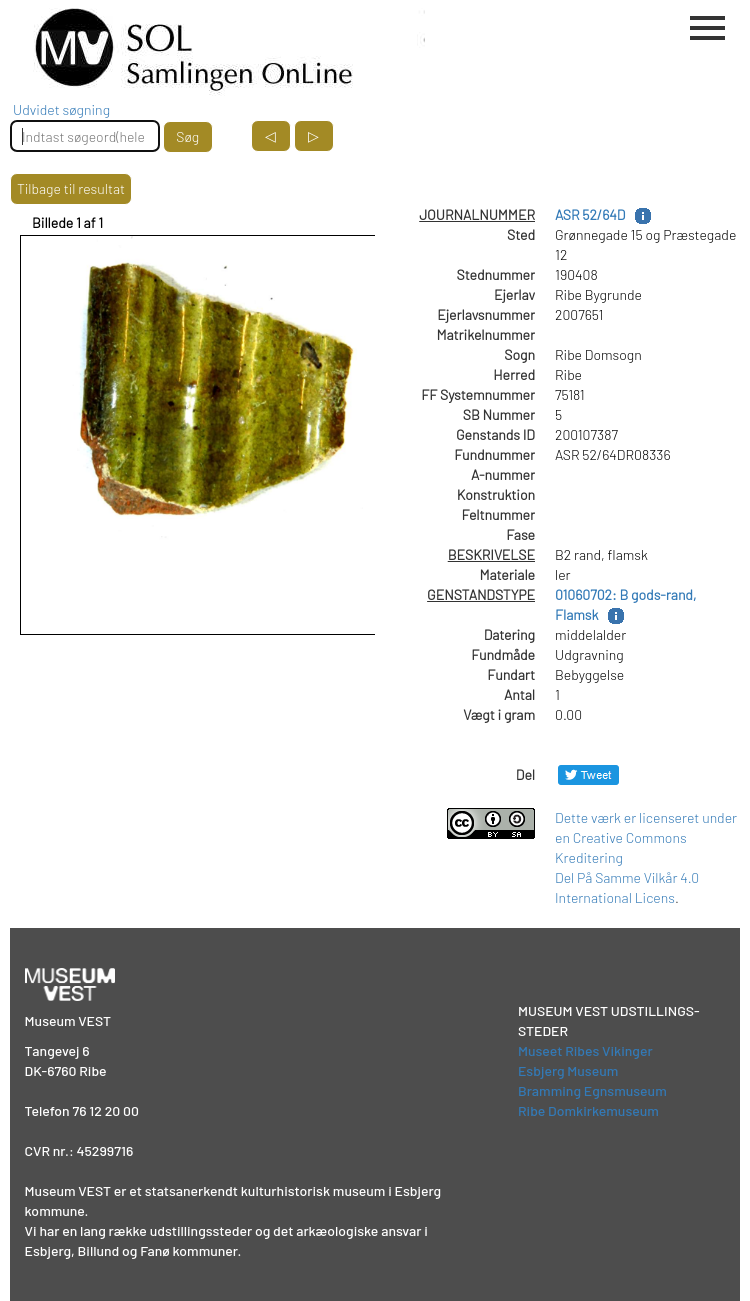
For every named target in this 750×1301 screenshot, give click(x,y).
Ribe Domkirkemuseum (588, 1110)
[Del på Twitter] (588, 774)
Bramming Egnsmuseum (592, 1090)
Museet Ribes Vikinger (585, 1050)
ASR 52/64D (590, 214)
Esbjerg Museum (568, 1070)
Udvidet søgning (61, 109)
